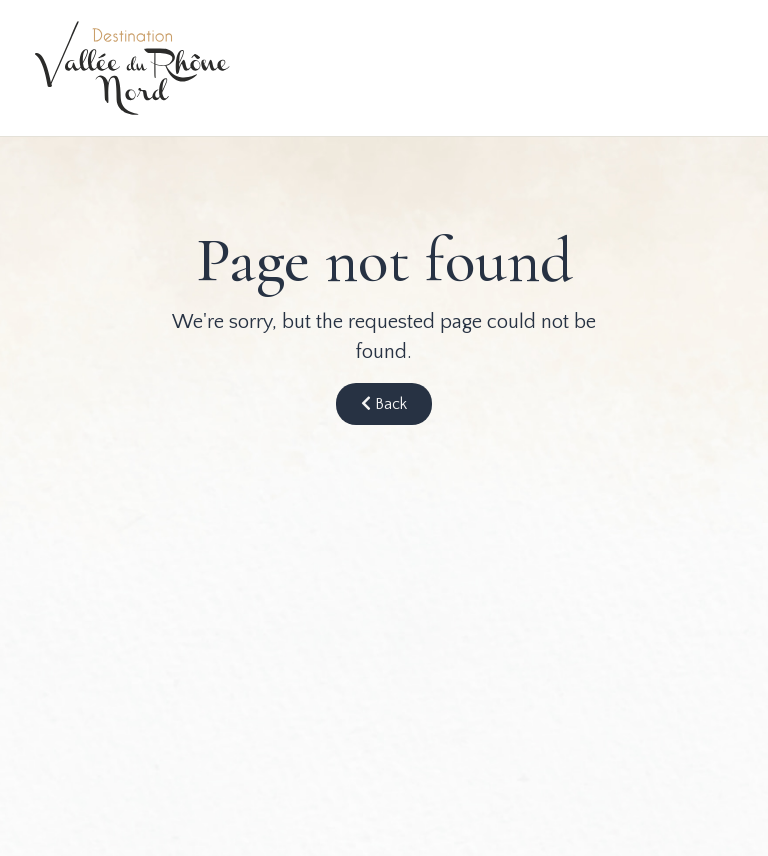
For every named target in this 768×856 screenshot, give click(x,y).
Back (384, 404)
